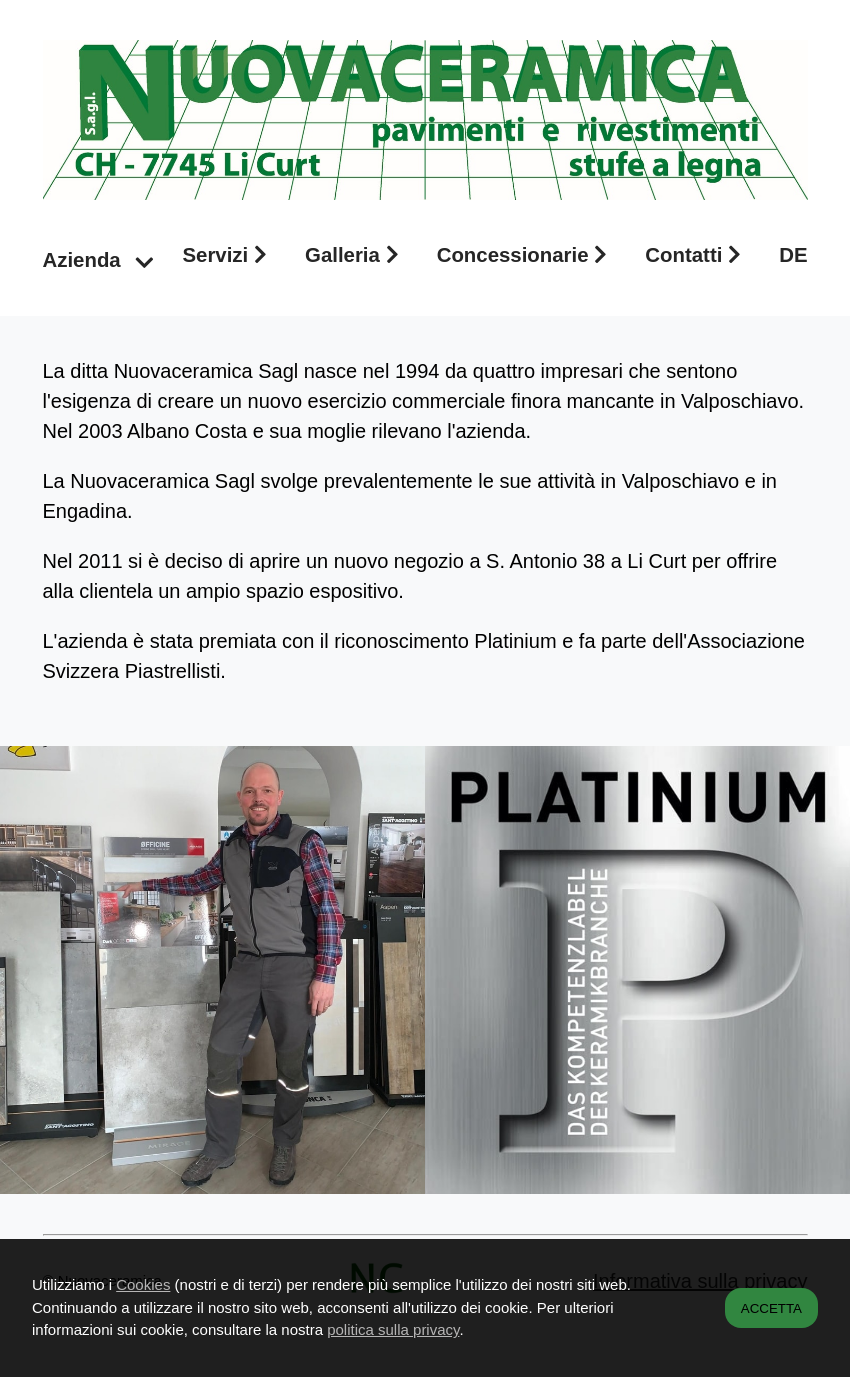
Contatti (698, 255)
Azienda (99, 260)
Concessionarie (527, 255)
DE (793, 255)
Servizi (229, 255)
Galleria (356, 255)
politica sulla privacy (393, 1329)
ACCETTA (771, 1308)
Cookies (143, 1284)
